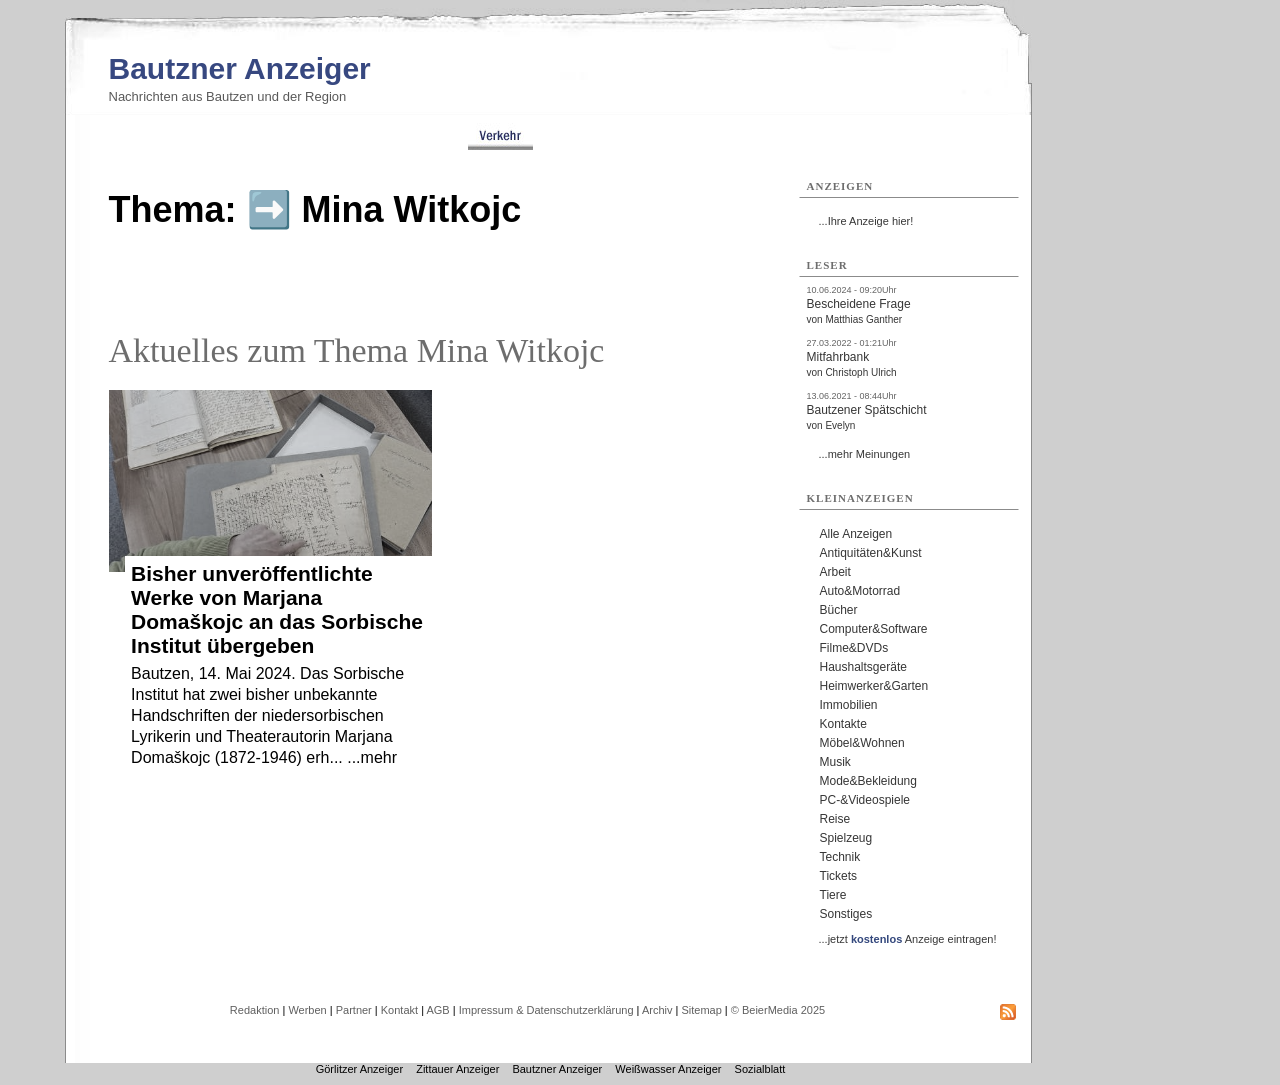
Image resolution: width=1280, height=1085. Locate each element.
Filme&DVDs (854, 648)
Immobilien (849, 705)
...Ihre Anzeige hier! (866, 221)
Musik (835, 762)
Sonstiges (846, 914)
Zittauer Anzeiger (457, 1069)
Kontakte (843, 724)
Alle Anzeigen (856, 534)
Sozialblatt (760, 1069)
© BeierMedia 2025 (778, 1010)
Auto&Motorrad (860, 591)
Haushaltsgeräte (863, 667)
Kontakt (399, 1010)
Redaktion (255, 1010)
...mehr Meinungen (865, 454)
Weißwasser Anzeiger (668, 1069)
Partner (354, 1010)
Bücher (839, 610)
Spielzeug (846, 838)
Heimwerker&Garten (874, 686)
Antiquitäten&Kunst (871, 553)
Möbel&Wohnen (862, 743)
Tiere (833, 895)
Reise (835, 819)
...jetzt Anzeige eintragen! (908, 939)
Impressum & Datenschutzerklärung (546, 1010)
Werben (307, 1010)
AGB (437, 1010)
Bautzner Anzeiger (240, 68)
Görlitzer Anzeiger (359, 1069)
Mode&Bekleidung (868, 781)
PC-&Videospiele (865, 800)
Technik (840, 857)
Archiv (657, 1010)
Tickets (839, 876)
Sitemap (701, 1010)
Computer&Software (874, 629)
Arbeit (835, 572)
